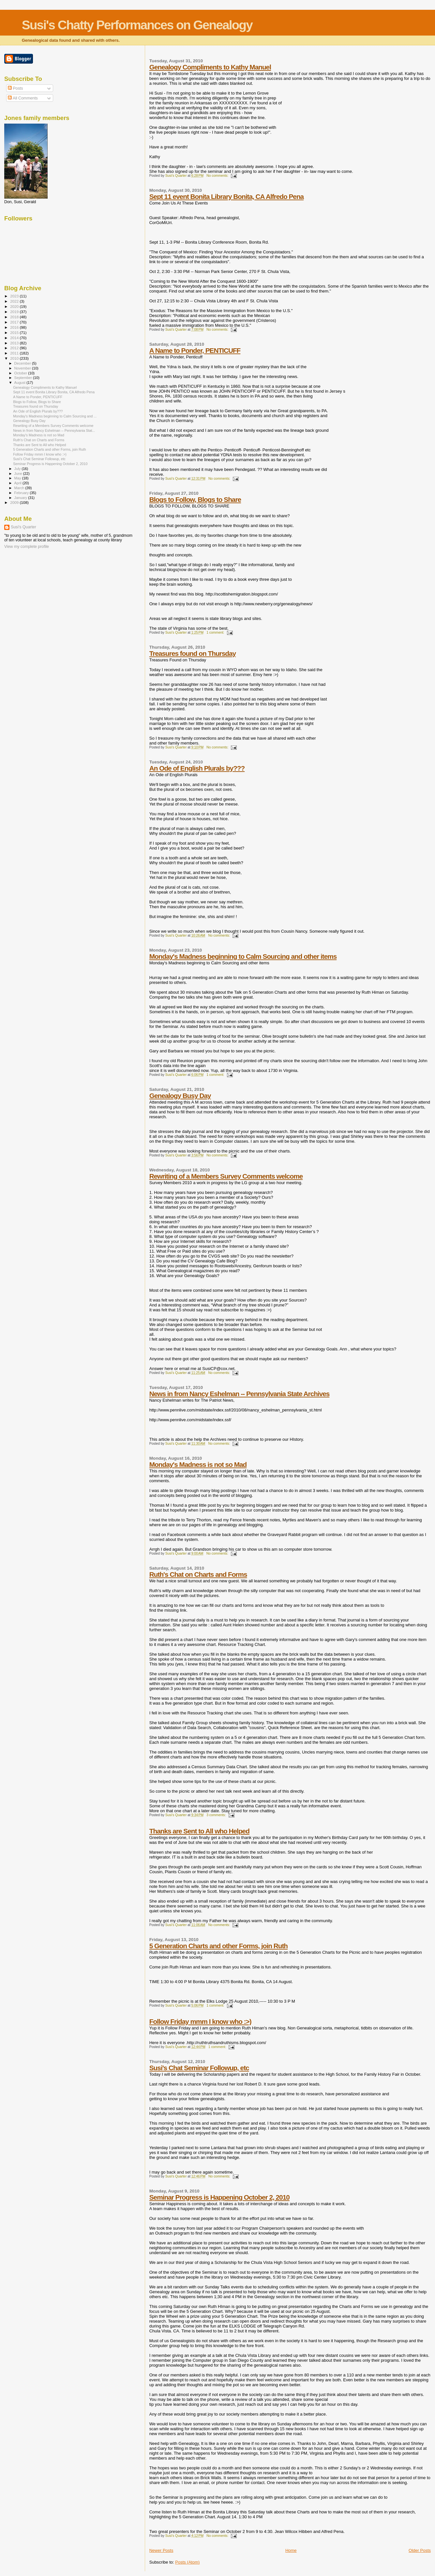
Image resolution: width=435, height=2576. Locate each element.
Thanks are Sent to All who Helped (199, 1831)
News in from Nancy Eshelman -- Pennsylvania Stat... (54, 430)
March (19, 488)
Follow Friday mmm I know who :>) (200, 2021)
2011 (15, 353)
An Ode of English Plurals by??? (197, 768)
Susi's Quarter (23, 527)
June (18, 473)
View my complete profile (26, 546)
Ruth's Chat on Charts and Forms (198, 1574)
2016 (15, 327)
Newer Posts (161, 2550)
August (20, 382)
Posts (15, 88)
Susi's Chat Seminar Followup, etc (199, 2067)
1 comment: (215, 632)
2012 (15, 348)
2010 (15, 358)
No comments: (217, 175)
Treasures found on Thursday (192, 653)
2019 (15, 311)
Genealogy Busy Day (180, 1095)
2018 (15, 317)
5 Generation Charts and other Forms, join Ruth (218, 1946)
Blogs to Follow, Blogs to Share (195, 499)
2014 (15, 338)
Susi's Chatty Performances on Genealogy (137, 25)
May (18, 478)
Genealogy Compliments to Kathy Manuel (210, 67)
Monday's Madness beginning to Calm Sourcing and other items (243, 956)
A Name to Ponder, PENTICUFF (195, 350)
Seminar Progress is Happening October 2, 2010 (219, 2197)
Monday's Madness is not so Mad (198, 1464)
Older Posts (420, 2550)
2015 (15, 332)
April (18, 483)
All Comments (23, 98)
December (23, 363)
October (21, 373)
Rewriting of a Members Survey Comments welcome (226, 1176)
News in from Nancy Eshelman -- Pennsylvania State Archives (239, 1393)
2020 (15, 306)
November (23, 368)
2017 (15, 322)
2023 (15, 296)
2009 (15, 502)
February (22, 493)
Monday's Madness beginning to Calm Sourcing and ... (55, 416)
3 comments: (216, 1815)
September (23, 378)
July (18, 469)
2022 (15, 301)
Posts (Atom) (187, 2562)
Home (291, 2550)
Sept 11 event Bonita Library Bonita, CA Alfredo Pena (226, 196)
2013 (15, 343)
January (21, 498)
